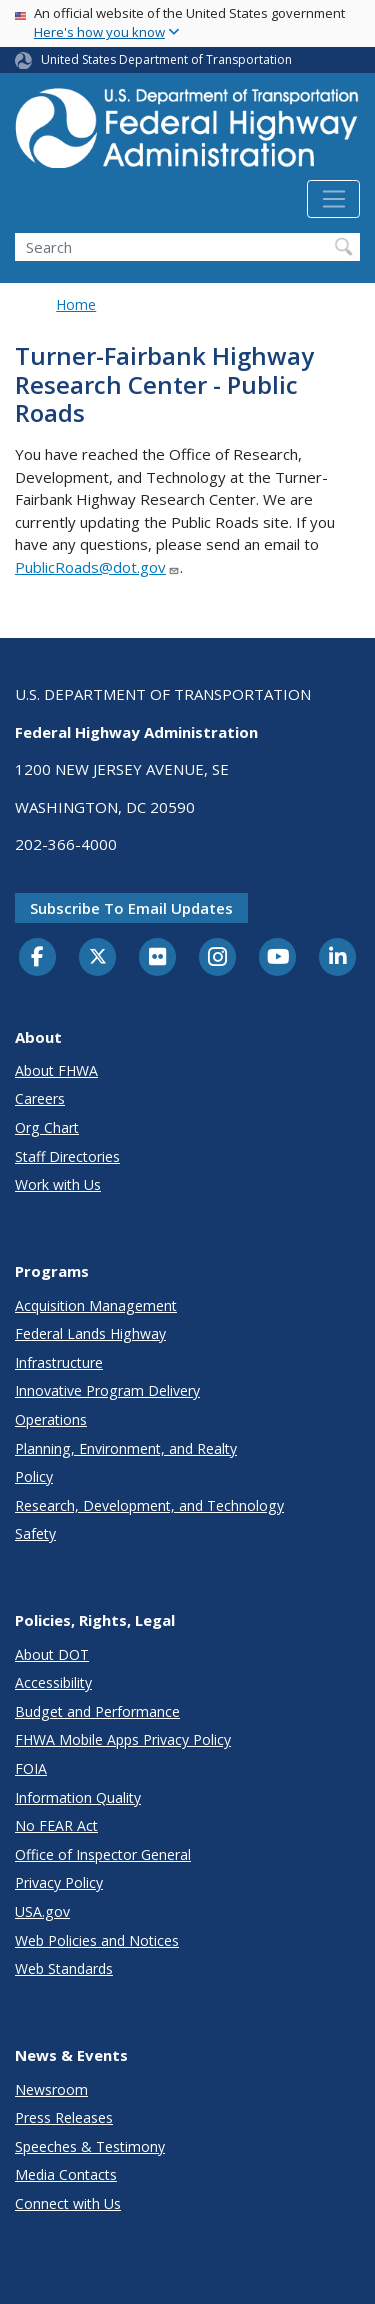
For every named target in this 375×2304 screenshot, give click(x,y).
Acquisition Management (96, 1305)
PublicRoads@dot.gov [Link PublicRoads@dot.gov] (97, 567)
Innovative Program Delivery (107, 1390)
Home (76, 304)
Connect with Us (68, 2203)
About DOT (52, 1654)
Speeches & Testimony (90, 2146)
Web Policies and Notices (97, 1940)
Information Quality (78, 1797)
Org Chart (47, 1127)
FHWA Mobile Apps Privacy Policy (123, 1739)
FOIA (31, 1768)
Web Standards (64, 1968)
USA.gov (42, 1911)
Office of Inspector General (103, 1854)
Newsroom (51, 2089)
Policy (34, 1476)
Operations (51, 1419)
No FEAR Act (56, 1825)
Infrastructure (59, 1362)
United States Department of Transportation (166, 59)
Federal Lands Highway (90, 1333)
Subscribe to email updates (131, 908)
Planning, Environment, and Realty (126, 1448)
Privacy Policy (59, 1882)
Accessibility (53, 1682)
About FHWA (56, 1070)
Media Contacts (66, 2174)
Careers (40, 1098)
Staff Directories (67, 1156)
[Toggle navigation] (333, 199)
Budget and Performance (97, 1711)
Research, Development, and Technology (149, 1505)
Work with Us (58, 1184)
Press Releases (64, 2117)
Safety (35, 1533)
